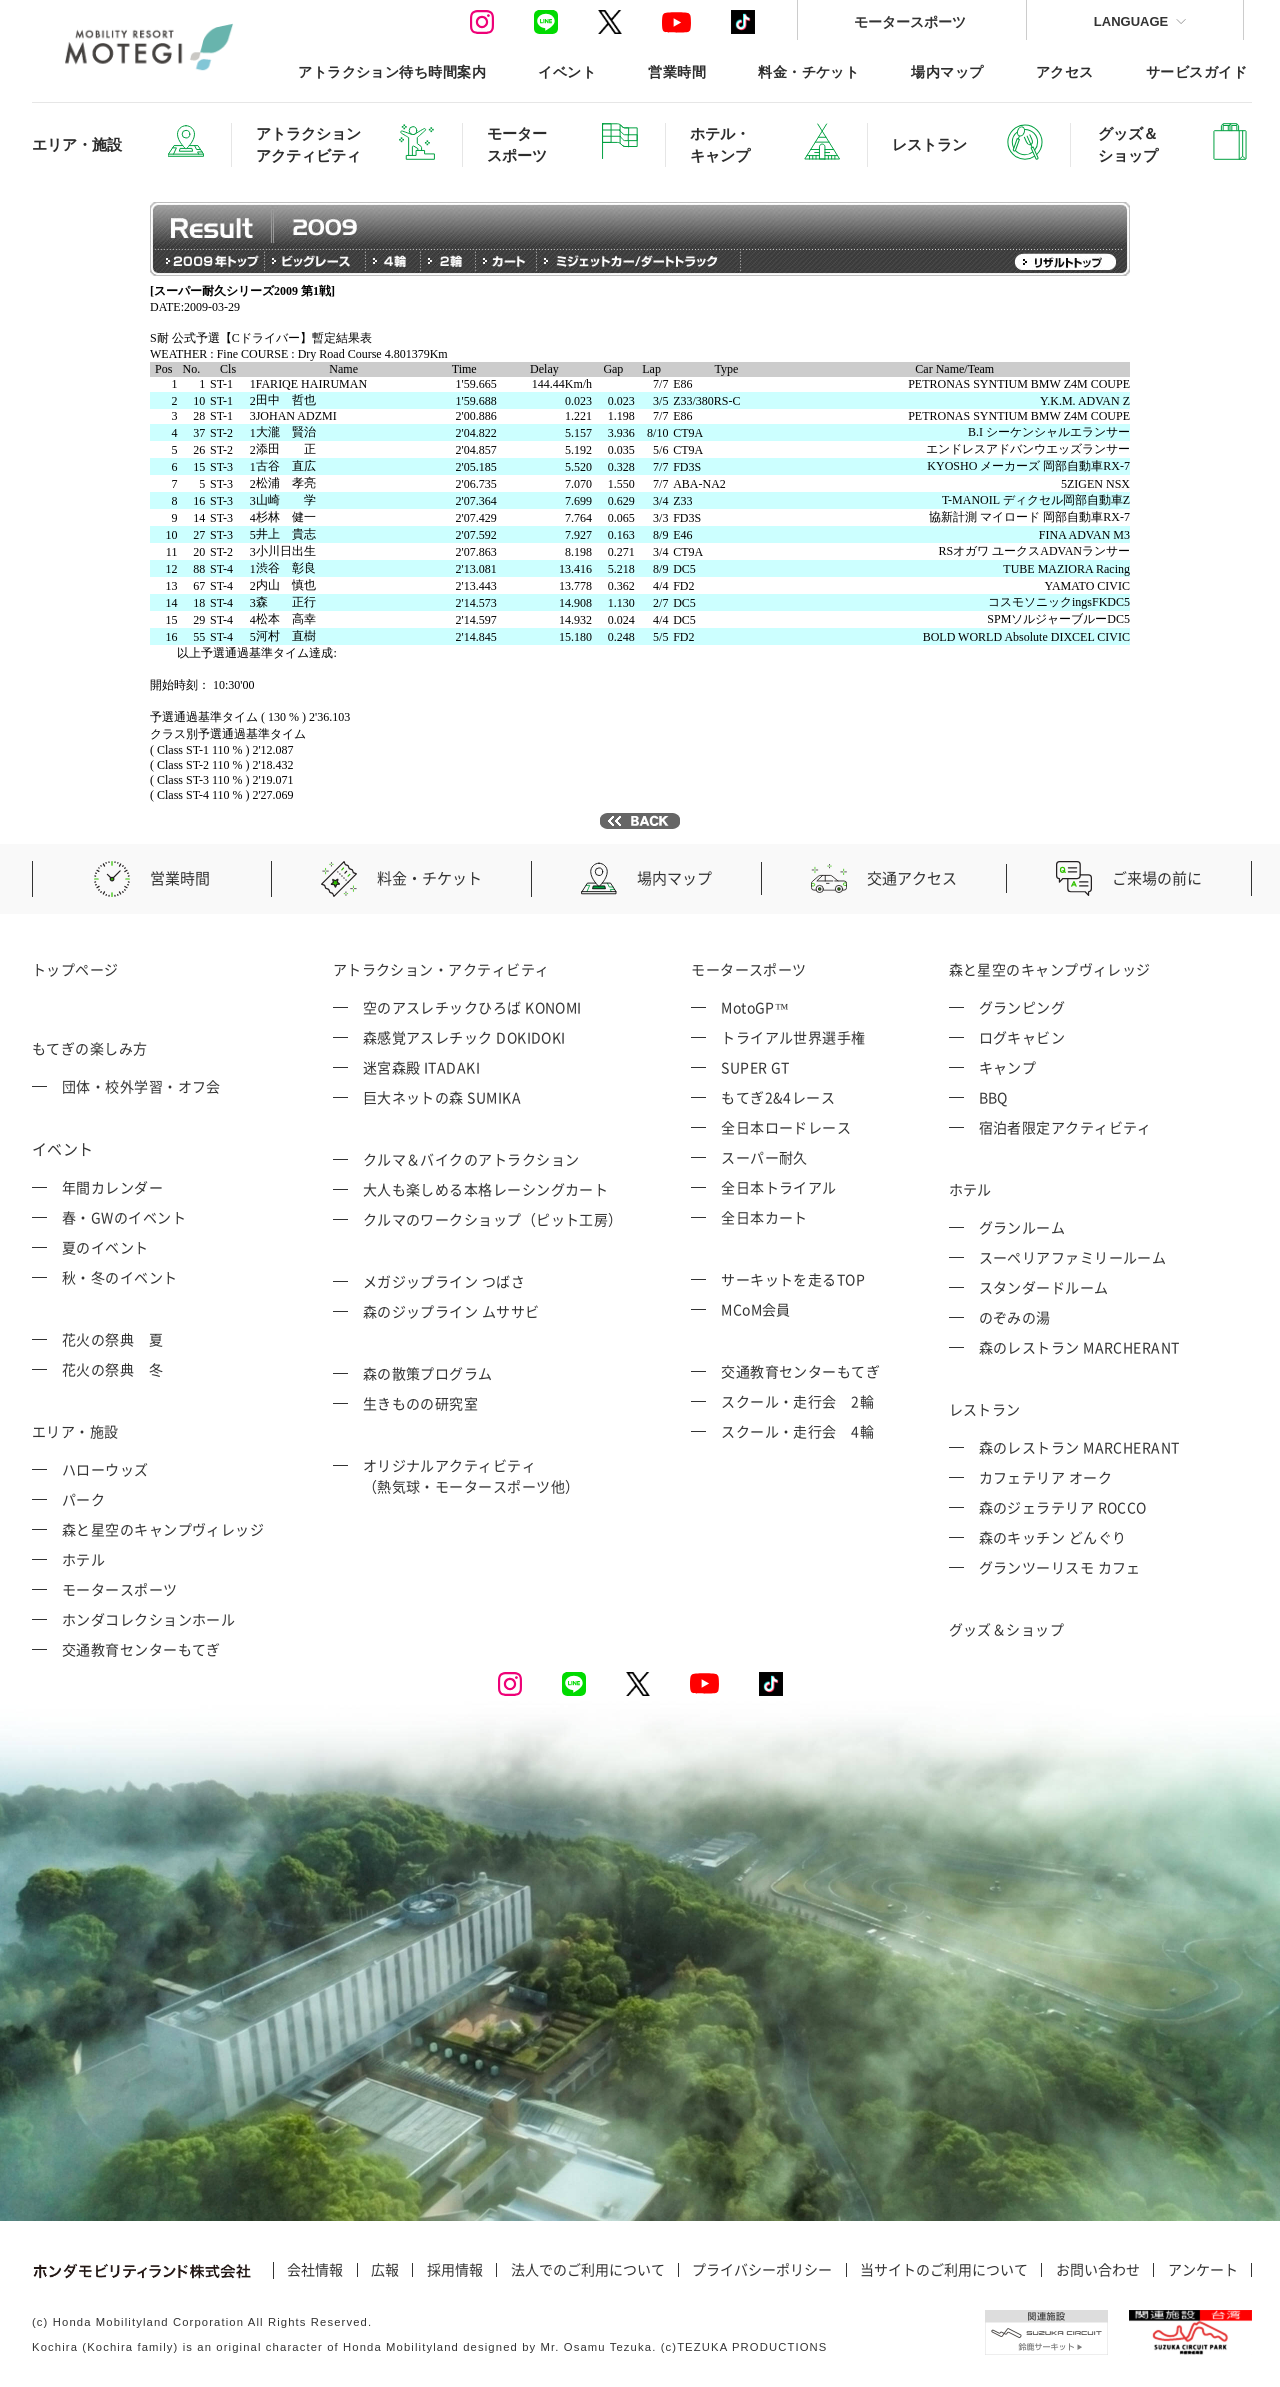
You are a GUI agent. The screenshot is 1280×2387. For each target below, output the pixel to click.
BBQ (993, 1097)
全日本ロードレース (786, 1127)
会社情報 (315, 2270)
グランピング (1022, 1007)
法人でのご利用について (588, 2270)
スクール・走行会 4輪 (797, 1431)
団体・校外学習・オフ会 (141, 1086)
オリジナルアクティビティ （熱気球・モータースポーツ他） (471, 1475)
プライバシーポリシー (762, 2270)
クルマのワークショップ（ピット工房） (493, 1219)
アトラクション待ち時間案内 (392, 71)
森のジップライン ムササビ (451, 1311)
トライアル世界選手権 (793, 1037)
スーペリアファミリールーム (1073, 1257)
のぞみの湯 (1015, 1317)
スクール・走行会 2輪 (797, 1401)
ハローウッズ (105, 1469)
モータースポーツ (910, 21)
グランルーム (1022, 1227)
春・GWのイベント (124, 1217)
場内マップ (947, 71)
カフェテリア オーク (1046, 1477)
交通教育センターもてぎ (141, 1649)
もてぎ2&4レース (778, 1097)
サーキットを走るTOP (793, 1279)
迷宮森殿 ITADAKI (421, 1067)
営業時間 (677, 71)
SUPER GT (755, 1067)
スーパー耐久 (764, 1157)
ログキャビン (1022, 1037)
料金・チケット (808, 71)
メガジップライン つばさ (444, 1281)
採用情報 (455, 2270)
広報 (385, 2270)
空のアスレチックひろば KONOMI (472, 1007)
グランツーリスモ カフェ (1060, 1567)
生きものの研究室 (421, 1403)
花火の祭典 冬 (112, 1369)
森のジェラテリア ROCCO (1063, 1507)
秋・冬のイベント (120, 1277)
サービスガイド (1196, 71)
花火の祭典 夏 (112, 1339)
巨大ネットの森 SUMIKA (442, 1097)
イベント (567, 71)
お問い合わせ (1098, 2270)
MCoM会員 (756, 1309)
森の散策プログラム (428, 1373)
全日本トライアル (779, 1187)
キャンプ (1008, 1067)
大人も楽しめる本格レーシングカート (486, 1189)
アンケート (1203, 2270)
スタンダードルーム (1044, 1287)
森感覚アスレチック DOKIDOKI (464, 1037)
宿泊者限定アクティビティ (1065, 1127)
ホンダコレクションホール (148, 1619)
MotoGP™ (755, 1007)
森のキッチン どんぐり (1053, 1537)
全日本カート (764, 1217)
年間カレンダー (112, 1187)
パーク (83, 1499)
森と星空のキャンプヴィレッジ (163, 1529)
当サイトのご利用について (944, 2270)
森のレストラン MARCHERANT (1079, 1347)
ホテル (83, 1559)
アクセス (1065, 71)
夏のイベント (105, 1247)
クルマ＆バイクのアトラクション (471, 1159)
